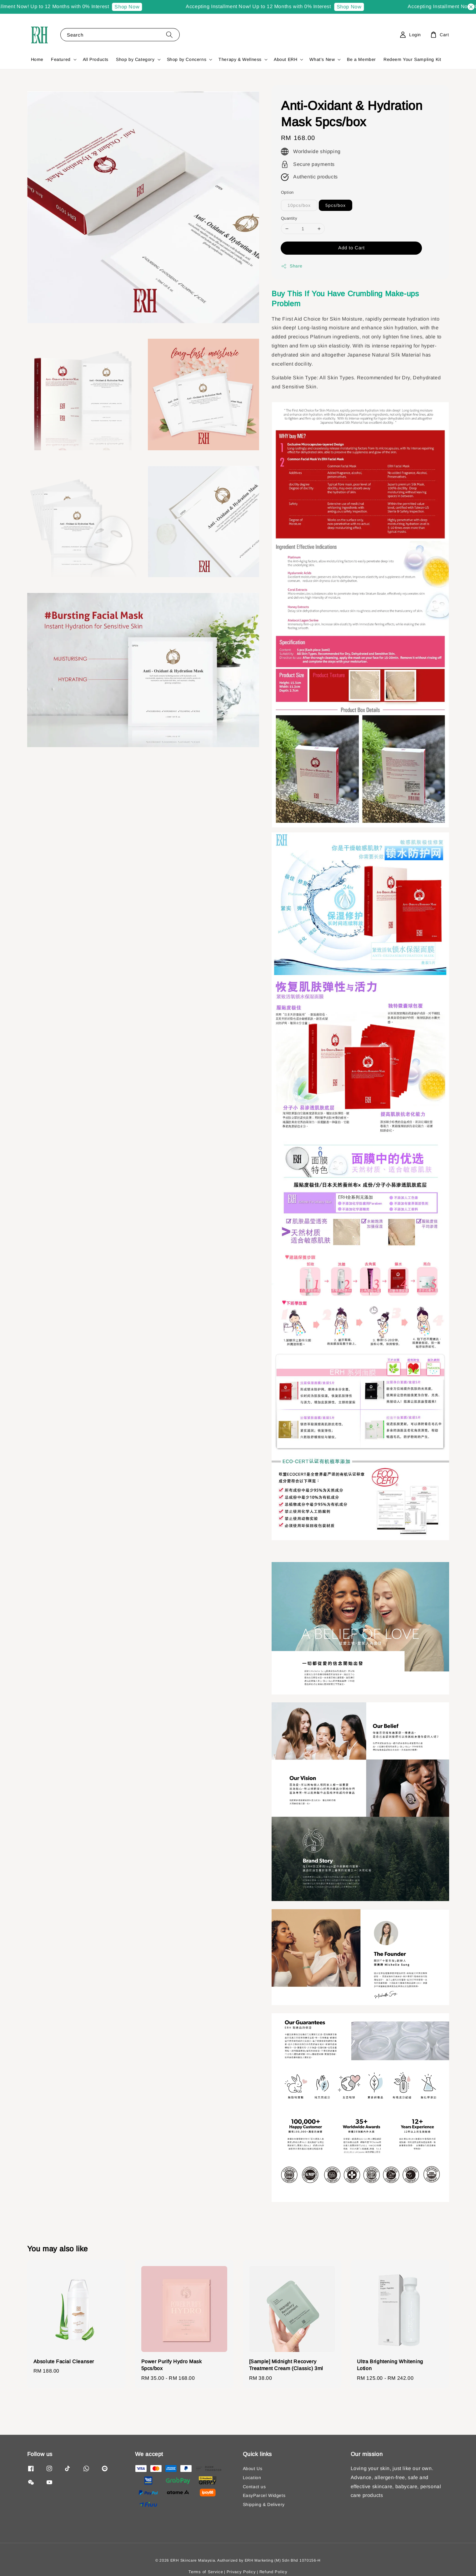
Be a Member (361, 59)
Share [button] (292, 266)
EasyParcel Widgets (264, 2495)
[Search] (169, 34)
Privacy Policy (241, 2571)
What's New (322, 59)
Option (287, 192)
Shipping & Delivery (264, 2504)
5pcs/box (335, 205)
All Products (95, 59)
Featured (61, 59)
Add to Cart (351, 247)
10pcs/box (299, 205)
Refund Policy (273, 2571)
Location (252, 2477)
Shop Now (134, 6)
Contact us (254, 2486)
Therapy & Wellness (240, 59)
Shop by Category (135, 59)
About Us (253, 2468)
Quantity (289, 218)
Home (37, 59)
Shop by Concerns (187, 59)
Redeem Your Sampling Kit (412, 59)
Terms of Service (205, 2571)
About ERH (285, 59)
